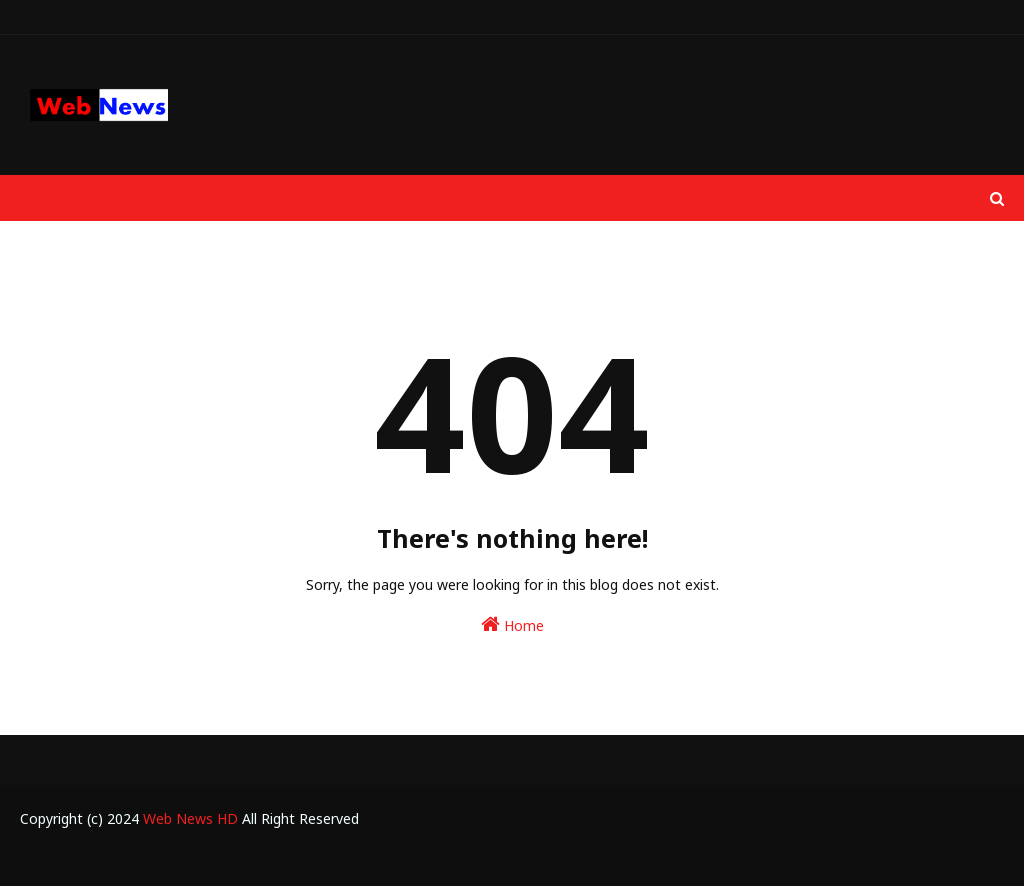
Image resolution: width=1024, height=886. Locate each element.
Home (512, 624)
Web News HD (190, 818)
